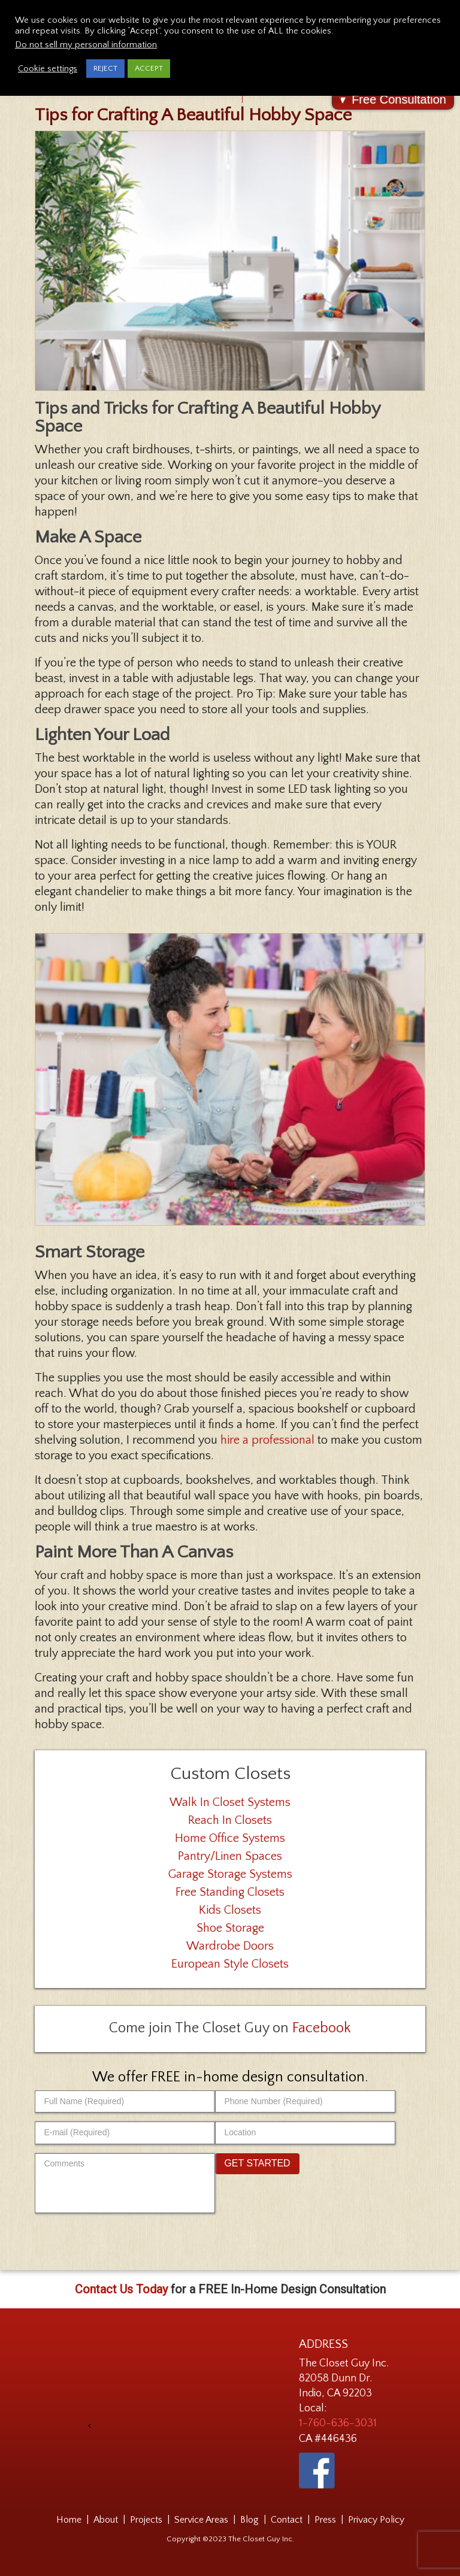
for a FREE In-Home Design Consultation (230, 2289)
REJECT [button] (105, 68)
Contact (286, 2519)
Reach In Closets (230, 1820)
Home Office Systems (230, 1838)
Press (325, 2519)
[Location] (305, 2133)
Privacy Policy (376, 2519)
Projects (146, 2519)
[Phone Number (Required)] (305, 2101)
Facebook (321, 2028)
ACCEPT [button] (149, 68)
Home (68, 2519)
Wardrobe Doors (230, 1946)
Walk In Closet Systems (230, 1802)
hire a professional (267, 1440)
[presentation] (181, 2383)
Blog (249, 2519)
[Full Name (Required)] (125, 2101)
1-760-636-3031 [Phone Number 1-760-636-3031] (338, 2423)
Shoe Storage (230, 1928)
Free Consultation (399, 99)
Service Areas (201, 2519)
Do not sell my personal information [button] (86, 45)
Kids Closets (230, 1910)
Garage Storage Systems (230, 1874)
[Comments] (125, 2183)
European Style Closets (230, 1964)
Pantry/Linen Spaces (230, 1856)
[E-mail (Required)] (125, 2133)
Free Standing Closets (230, 1892)
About (105, 2519)
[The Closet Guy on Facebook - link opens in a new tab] (317, 2471)
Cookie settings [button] (47, 69)
